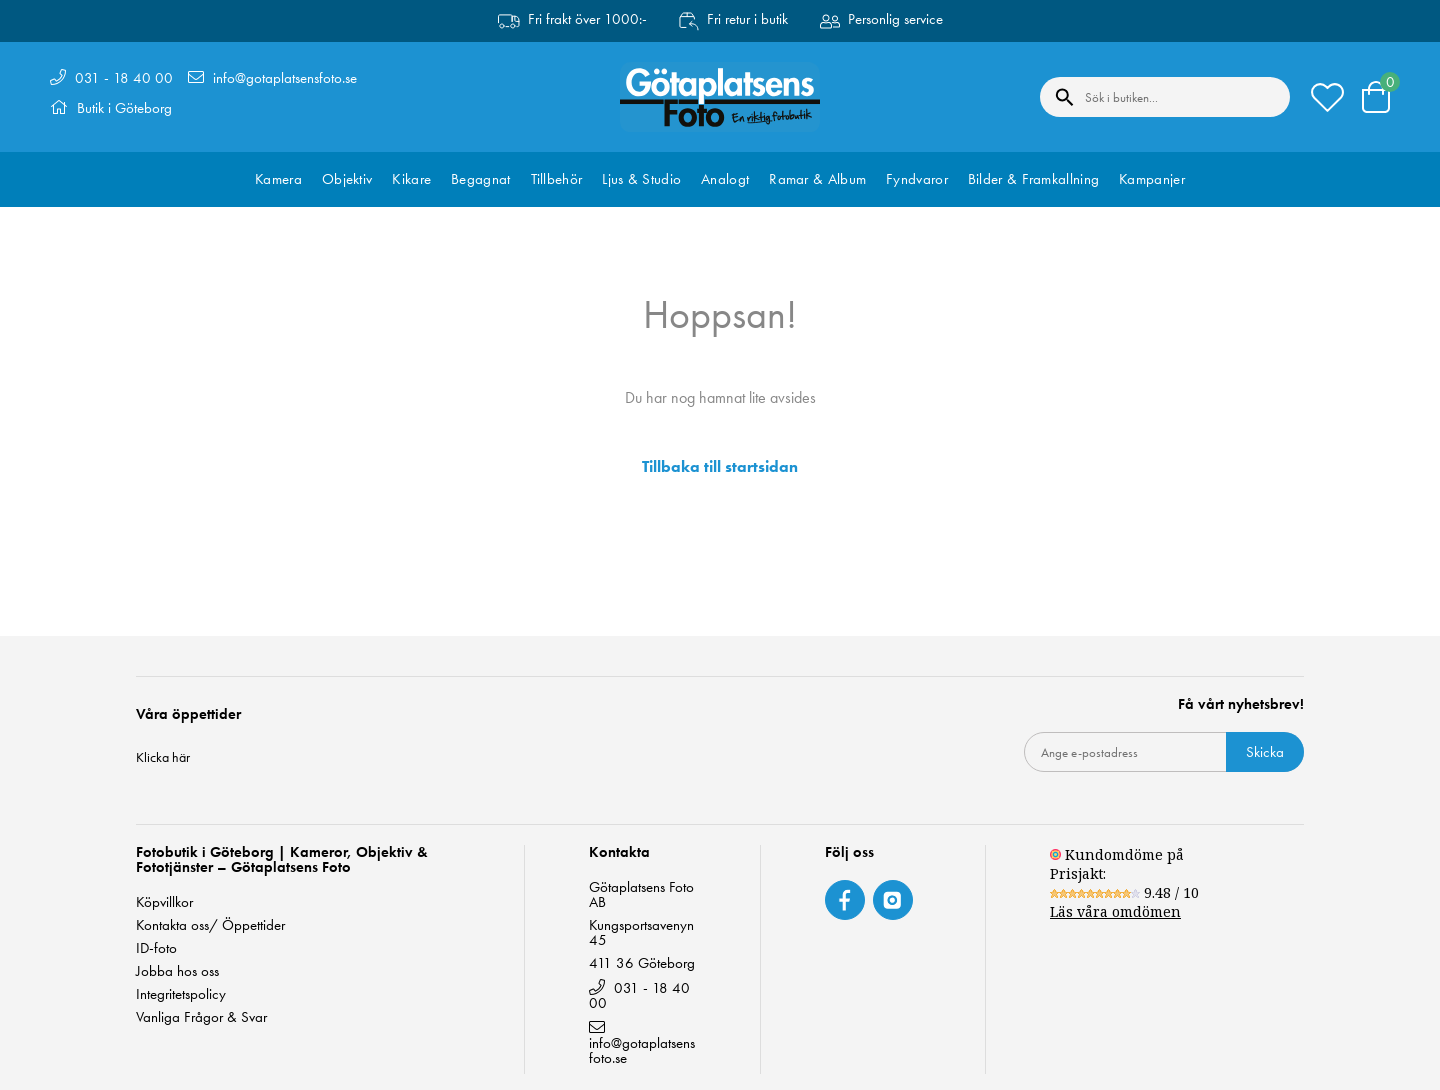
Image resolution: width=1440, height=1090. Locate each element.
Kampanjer (1152, 179)
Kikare (411, 179)
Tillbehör (557, 179)
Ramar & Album (817, 179)
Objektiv (347, 179)
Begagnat (480, 179)
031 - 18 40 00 (124, 78)
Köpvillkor (164, 902)
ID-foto (156, 948)
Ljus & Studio (641, 179)
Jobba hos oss (177, 971)
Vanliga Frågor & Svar (201, 1017)
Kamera (278, 179)
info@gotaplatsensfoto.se (285, 78)
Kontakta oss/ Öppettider (210, 925)
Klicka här (163, 757)
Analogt (725, 179)
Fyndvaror (917, 179)
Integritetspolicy (181, 994)
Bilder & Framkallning (1033, 179)
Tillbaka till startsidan (720, 467)
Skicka (1265, 752)
